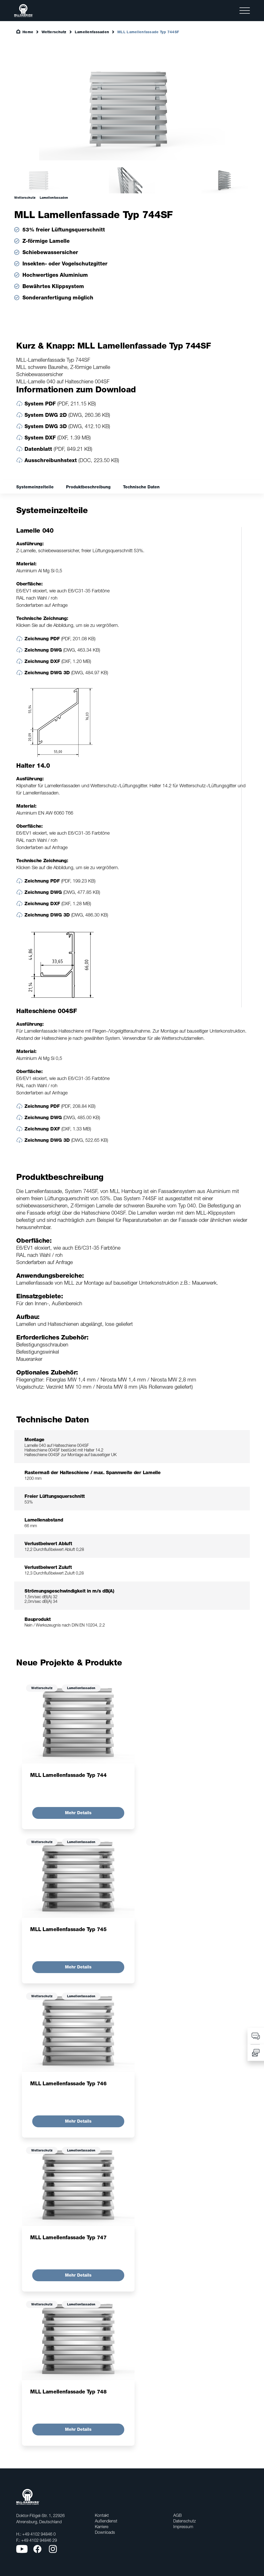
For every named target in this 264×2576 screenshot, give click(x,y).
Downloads (105, 2532)
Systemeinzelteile (35, 487)
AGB (177, 2515)
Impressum (183, 2526)
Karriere (101, 2526)
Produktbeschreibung (88, 487)
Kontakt (102, 2515)
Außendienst (106, 2521)
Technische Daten (141, 487)
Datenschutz (184, 2521)
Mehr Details (78, 1812)
